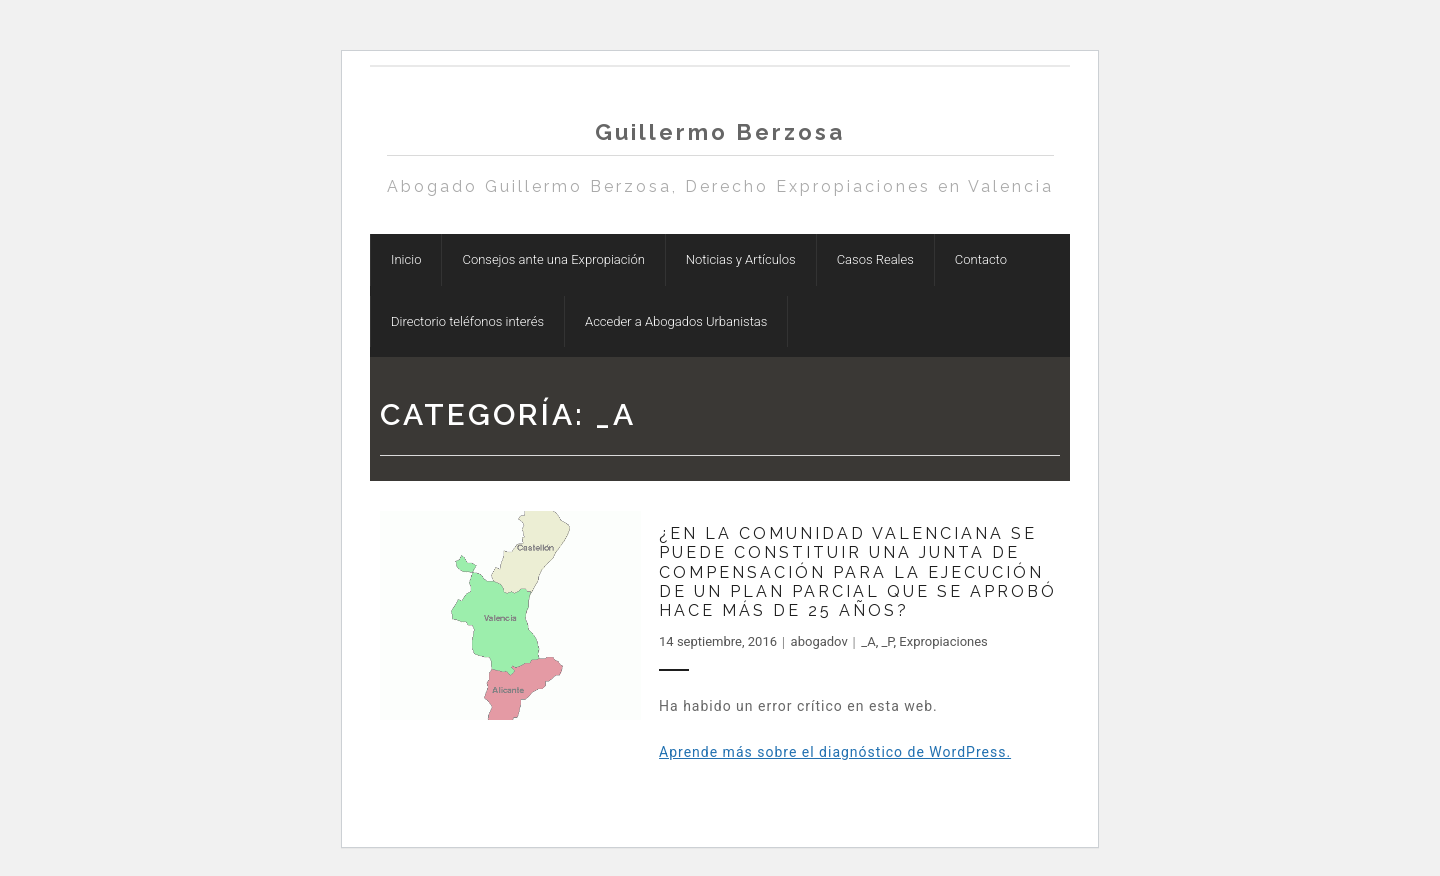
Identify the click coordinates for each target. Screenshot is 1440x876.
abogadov (819, 641)
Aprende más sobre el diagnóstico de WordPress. (835, 752)
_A (868, 641)
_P (887, 641)
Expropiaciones (943, 641)
